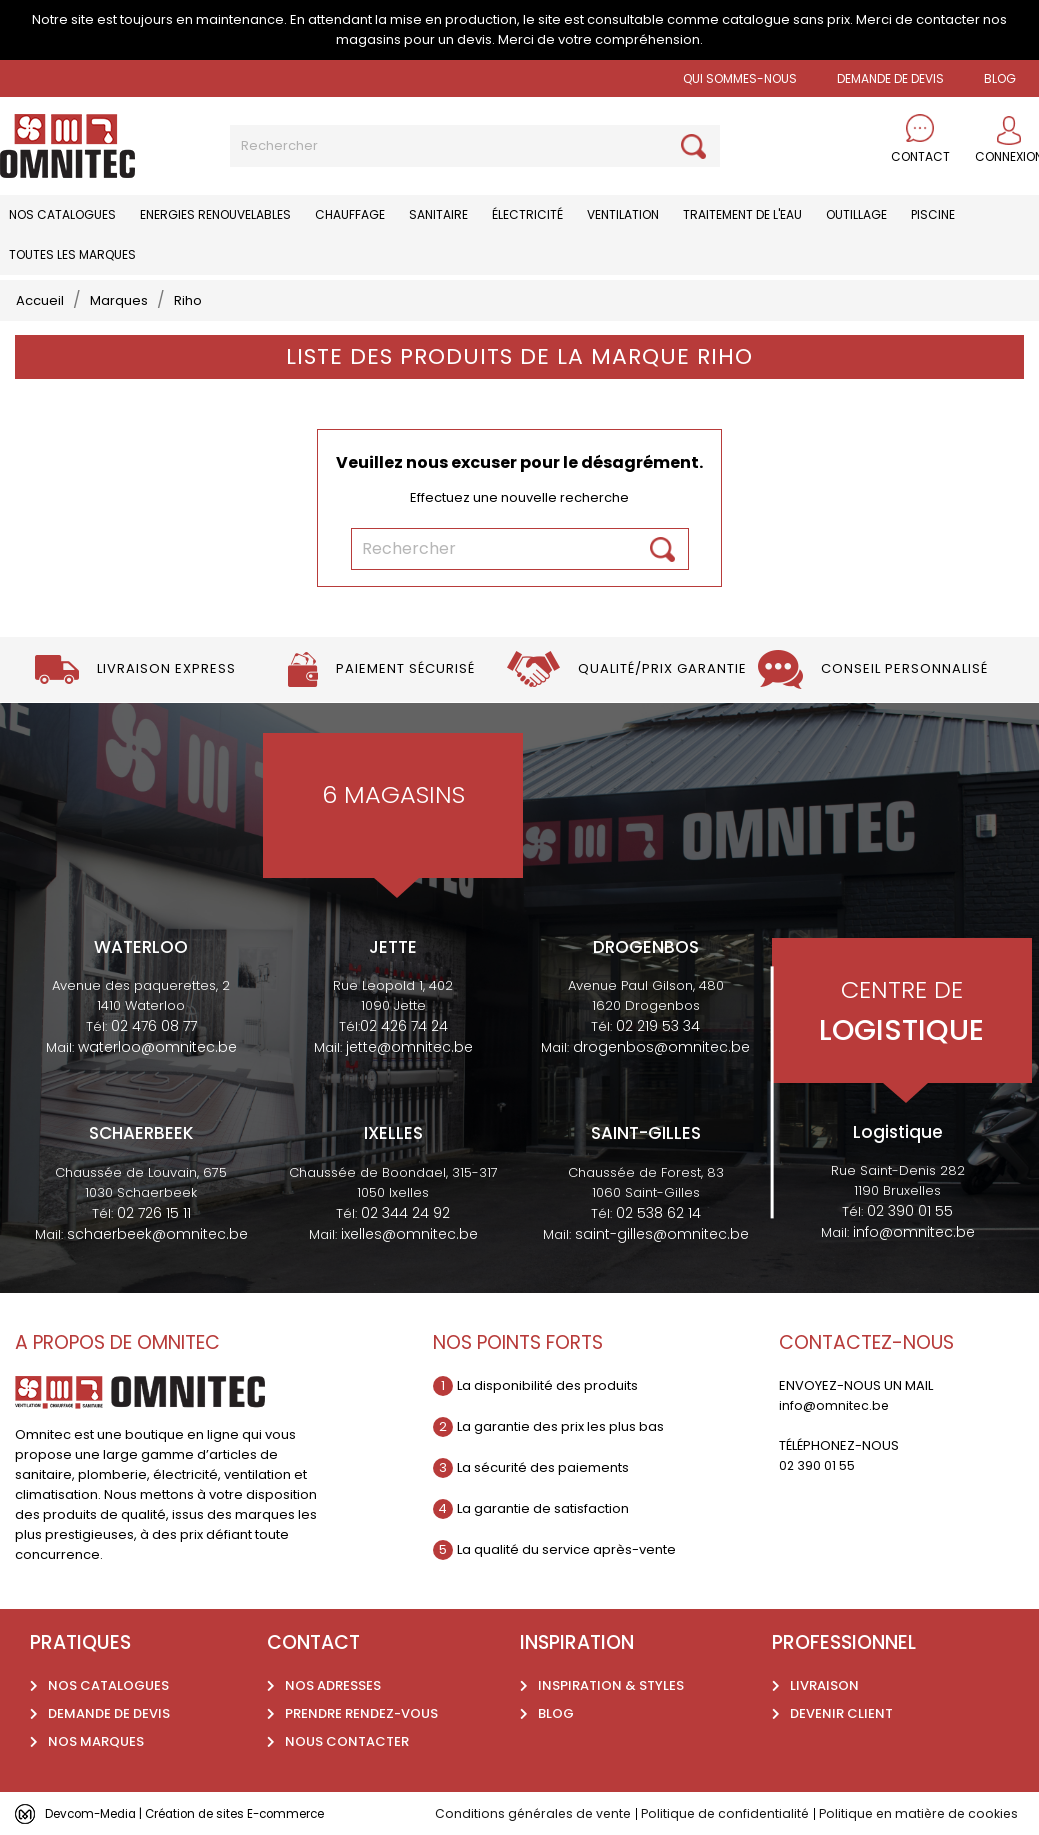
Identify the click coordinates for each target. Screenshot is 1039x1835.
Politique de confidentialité (733, 1813)
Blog (556, 1713)
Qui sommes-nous (740, 78)
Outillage (856, 214)
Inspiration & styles (611, 1685)
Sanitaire (438, 214)
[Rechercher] (475, 146)
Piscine (933, 214)
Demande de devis (890, 78)
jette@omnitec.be (409, 1047)
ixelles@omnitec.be (409, 1234)
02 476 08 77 (154, 1026)
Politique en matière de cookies (933, 1813)
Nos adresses (333, 1685)
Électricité (527, 214)
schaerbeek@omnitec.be (157, 1234)
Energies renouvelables (215, 214)
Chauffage (350, 214)
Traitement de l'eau (742, 214)
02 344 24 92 (405, 1213)
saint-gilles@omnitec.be (662, 1234)
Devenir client (841, 1713)
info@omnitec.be (914, 1232)
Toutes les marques (72, 254)
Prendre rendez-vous (361, 1713)
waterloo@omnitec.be (157, 1047)
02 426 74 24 (404, 1026)
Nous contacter (347, 1741)
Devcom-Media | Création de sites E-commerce (202, 1813)
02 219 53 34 (658, 1026)
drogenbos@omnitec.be (661, 1047)
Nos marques (96, 1741)
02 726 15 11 (154, 1213)
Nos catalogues (62, 214)
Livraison (824, 1685)
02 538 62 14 (658, 1213)
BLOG (1000, 78)
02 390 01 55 (910, 1211)
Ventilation (623, 214)
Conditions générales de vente (536, 1813)
